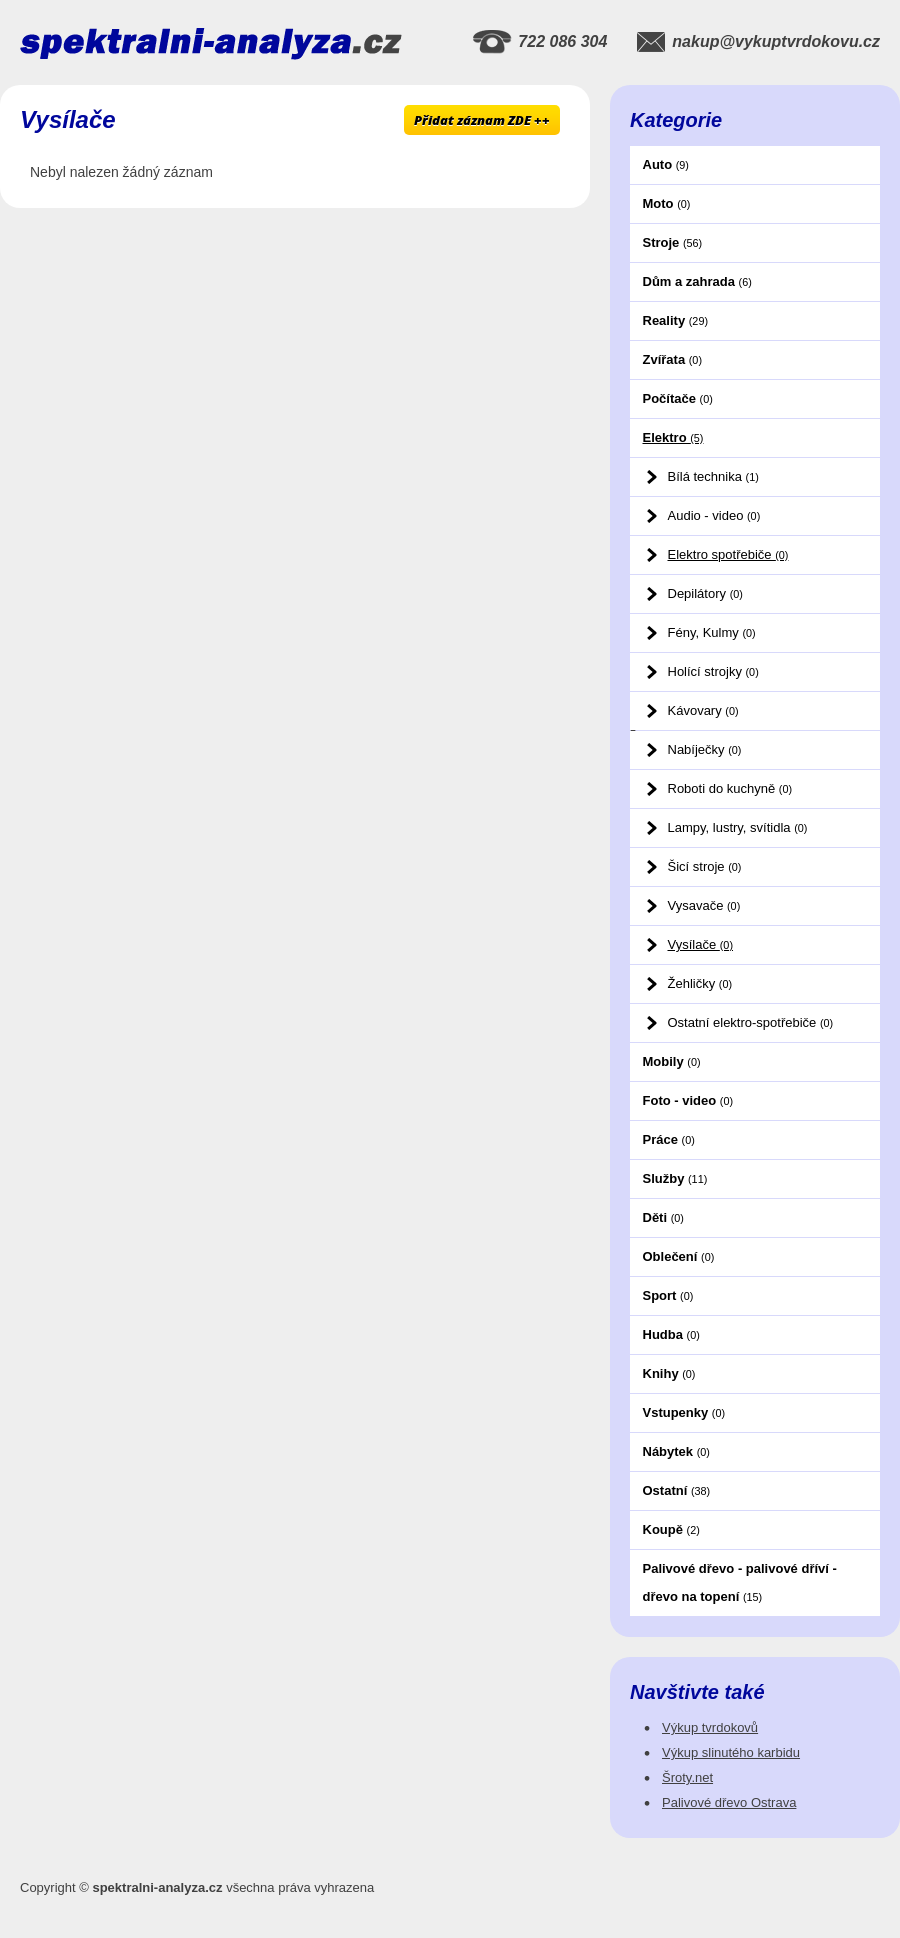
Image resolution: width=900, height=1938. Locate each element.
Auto (666, 164)
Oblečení (679, 1256)
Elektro (673, 437)
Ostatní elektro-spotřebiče (751, 1022)
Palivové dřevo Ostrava (729, 1802)
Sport (668, 1295)
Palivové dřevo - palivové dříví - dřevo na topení (740, 1582)
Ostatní (677, 1490)
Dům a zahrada (697, 281)
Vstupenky (684, 1412)
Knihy (669, 1373)
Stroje (673, 242)
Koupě (671, 1529)
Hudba (671, 1334)
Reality (676, 320)
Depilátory (705, 593)
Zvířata (672, 359)
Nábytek (676, 1451)
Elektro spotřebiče (728, 554)
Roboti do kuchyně (730, 788)
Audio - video (714, 515)
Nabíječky (705, 749)
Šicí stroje (705, 866)
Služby (675, 1178)
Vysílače (701, 944)
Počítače (678, 398)
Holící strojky (713, 671)
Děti (663, 1217)
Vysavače (704, 905)
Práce (669, 1139)
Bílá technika (713, 476)
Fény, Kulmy (712, 632)
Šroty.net (687, 1777)
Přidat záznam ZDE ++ (482, 120)
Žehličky (700, 983)
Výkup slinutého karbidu (731, 1752)
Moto (667, 203)
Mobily (672, 1061)
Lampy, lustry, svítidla (738, 827)
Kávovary (703, 710)
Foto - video (688, 1100)
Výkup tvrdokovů (710, 1727)
